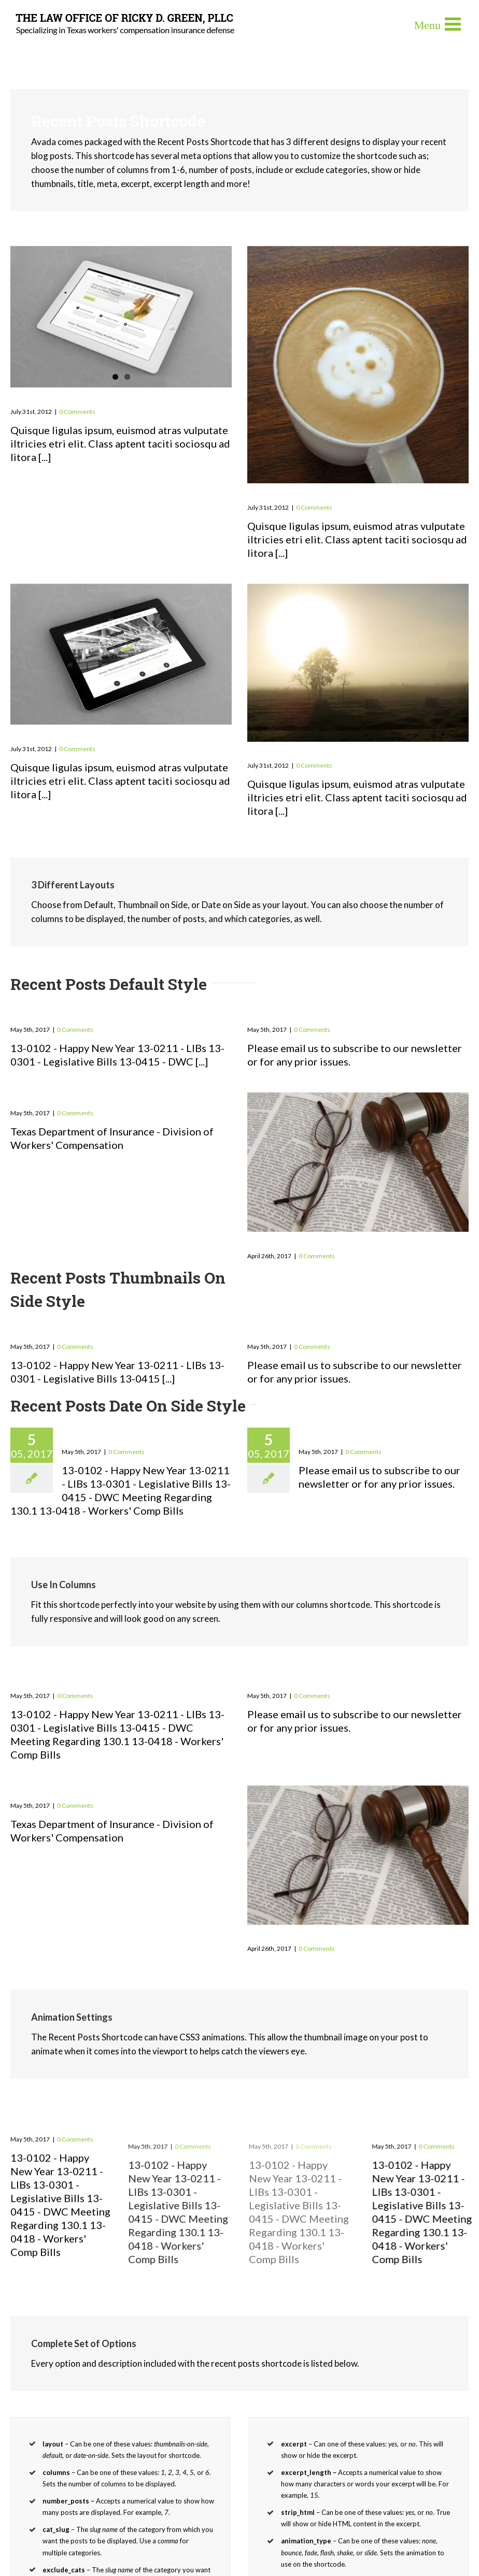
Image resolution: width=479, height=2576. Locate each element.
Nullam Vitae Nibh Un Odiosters (347, 750)
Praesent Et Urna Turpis (84, 396)
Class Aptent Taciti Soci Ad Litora (114, 734)
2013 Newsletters (62, 1014)
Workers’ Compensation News (104, 1097)
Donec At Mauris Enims (320, 492)
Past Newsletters (299, 1014)
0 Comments (77, 411)
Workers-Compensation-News (341, 1240)
